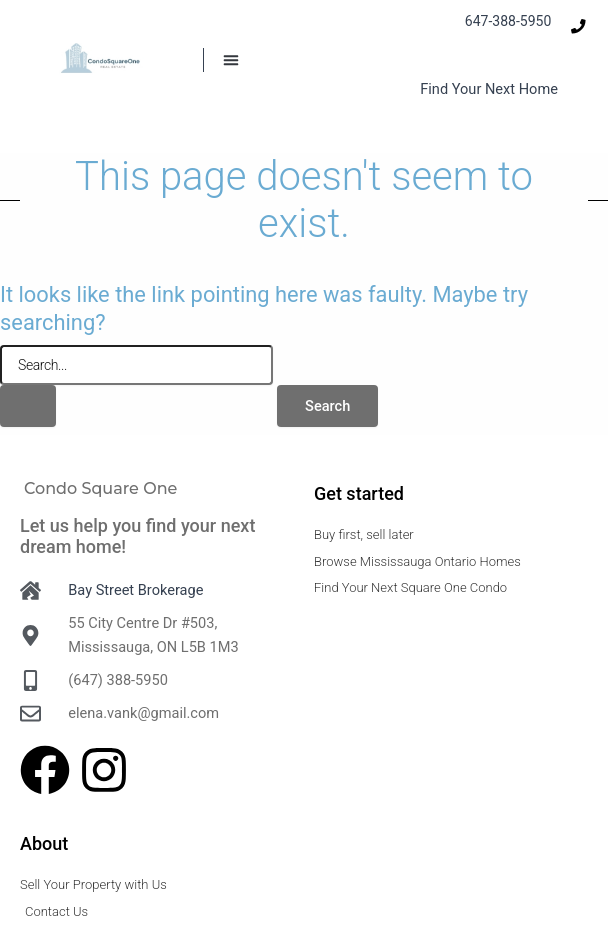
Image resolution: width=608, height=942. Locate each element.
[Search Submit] (28, 406)
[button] (231, 60)
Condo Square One (100, 488)
